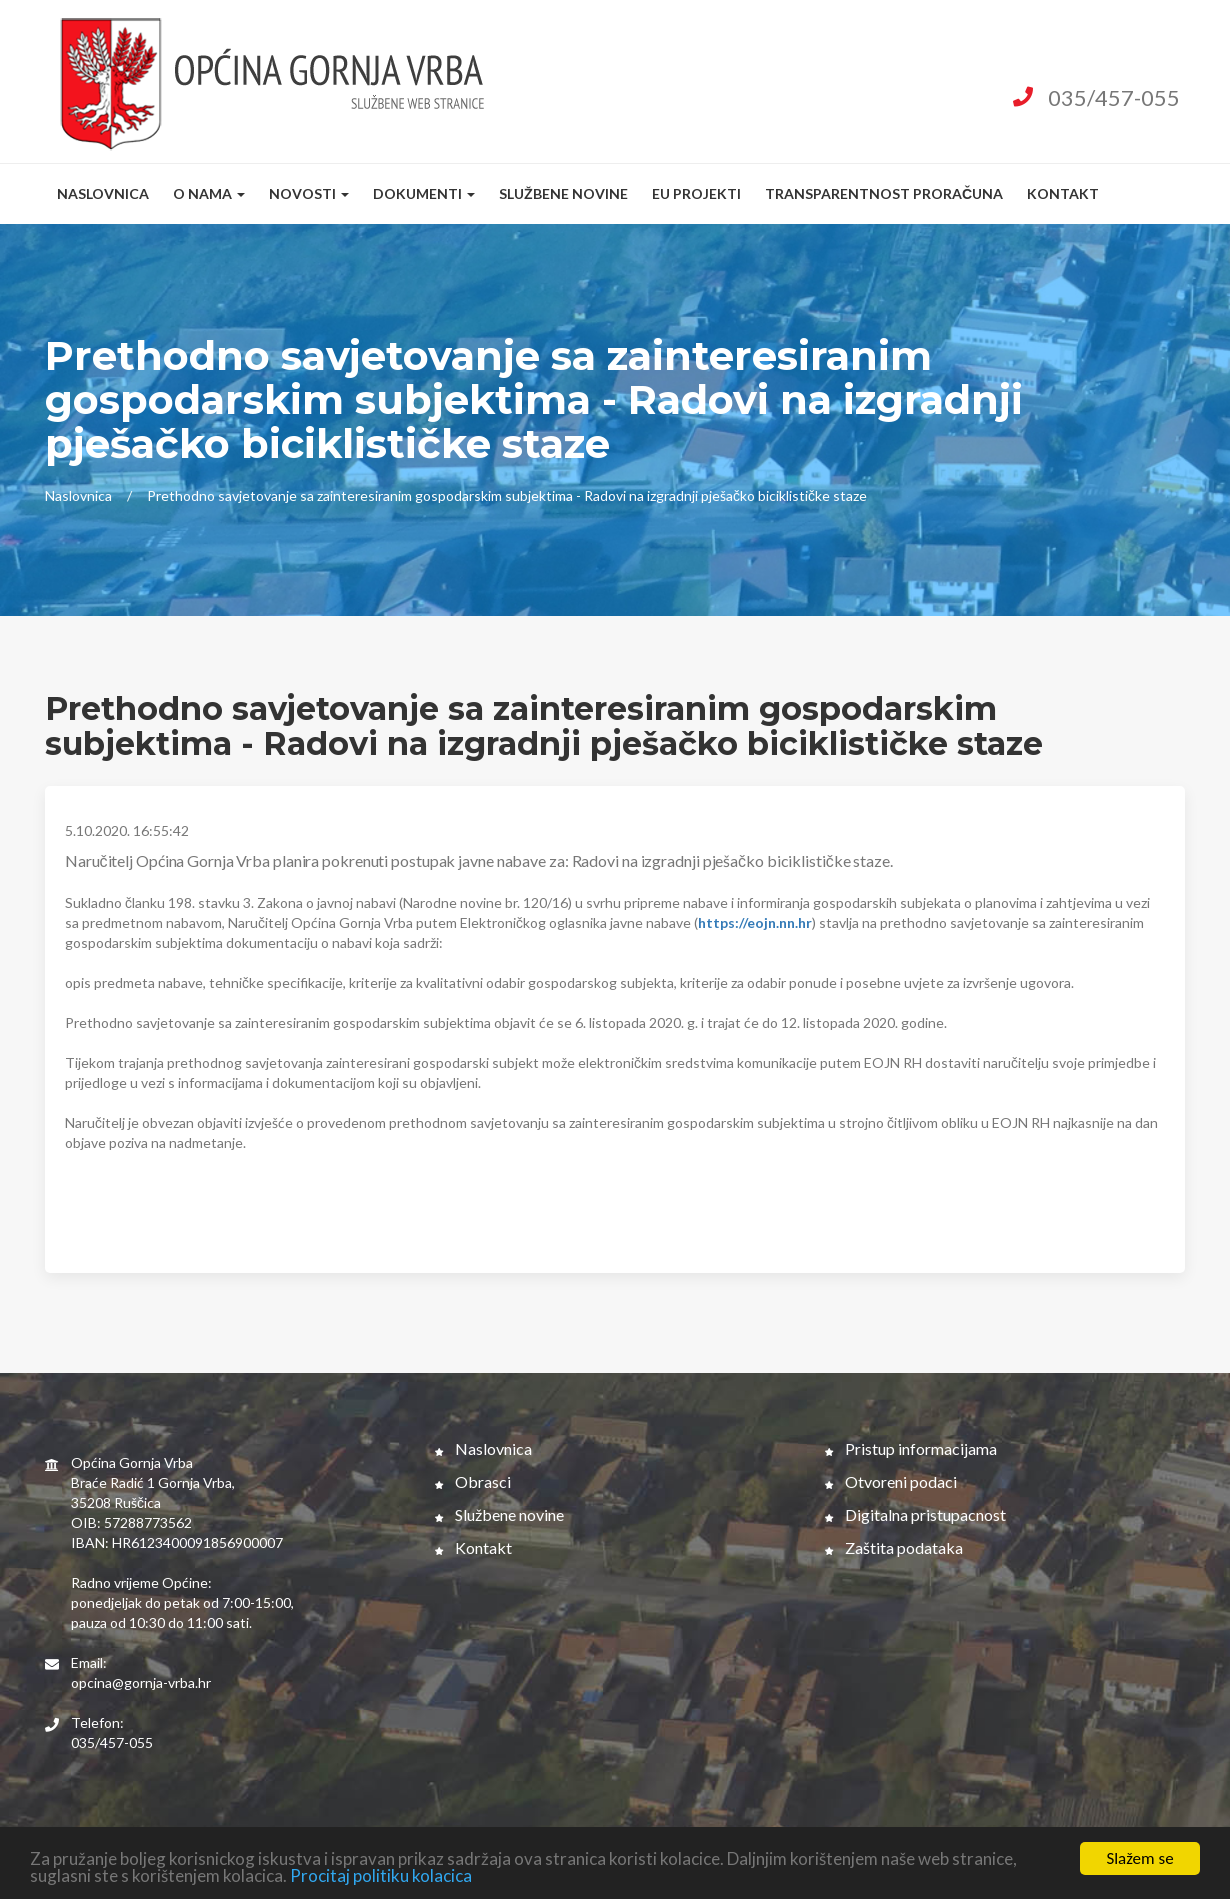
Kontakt (1063, 193)
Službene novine (563, 193)
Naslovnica (103, 193)
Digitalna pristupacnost (915, 1514)
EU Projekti (696, 193)
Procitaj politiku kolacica (381, 1877)
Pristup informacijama (911, 1448)
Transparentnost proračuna (884, 193)
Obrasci (473, 1481)
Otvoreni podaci (891, 1481)
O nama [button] (209, 193)
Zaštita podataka (894, 1547)
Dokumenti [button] (424, 193)
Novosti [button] (309, 193)
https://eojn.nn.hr (755, 922)
